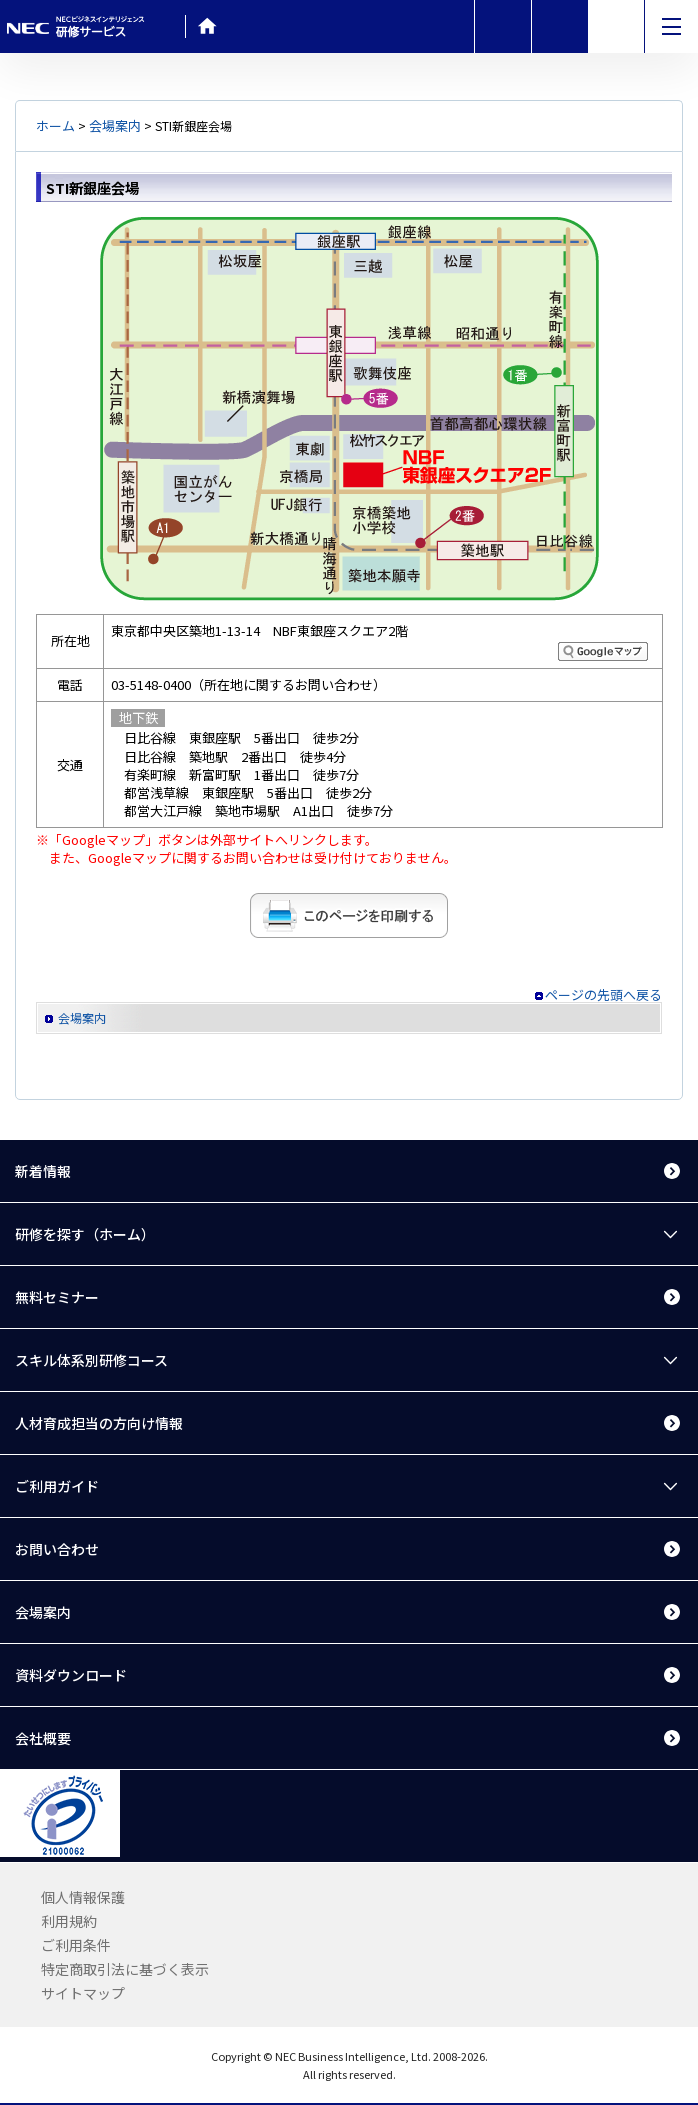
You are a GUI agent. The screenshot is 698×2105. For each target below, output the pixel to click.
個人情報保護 (83, 1897)
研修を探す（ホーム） (85, 1234)
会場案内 (115, 125)
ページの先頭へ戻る (603, 995)
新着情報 (43, 1171)
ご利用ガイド (57, 1486)
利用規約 (69, 1921)
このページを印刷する (349, 916)
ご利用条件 (76, 1945)
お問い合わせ (57, 1549)
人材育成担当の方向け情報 (99, 1423)
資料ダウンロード (71, 1675)
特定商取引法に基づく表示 (125, 1969)
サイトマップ (83, 1993)
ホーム (55, 125)
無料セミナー (57, 1297)
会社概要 (43, 1738)
